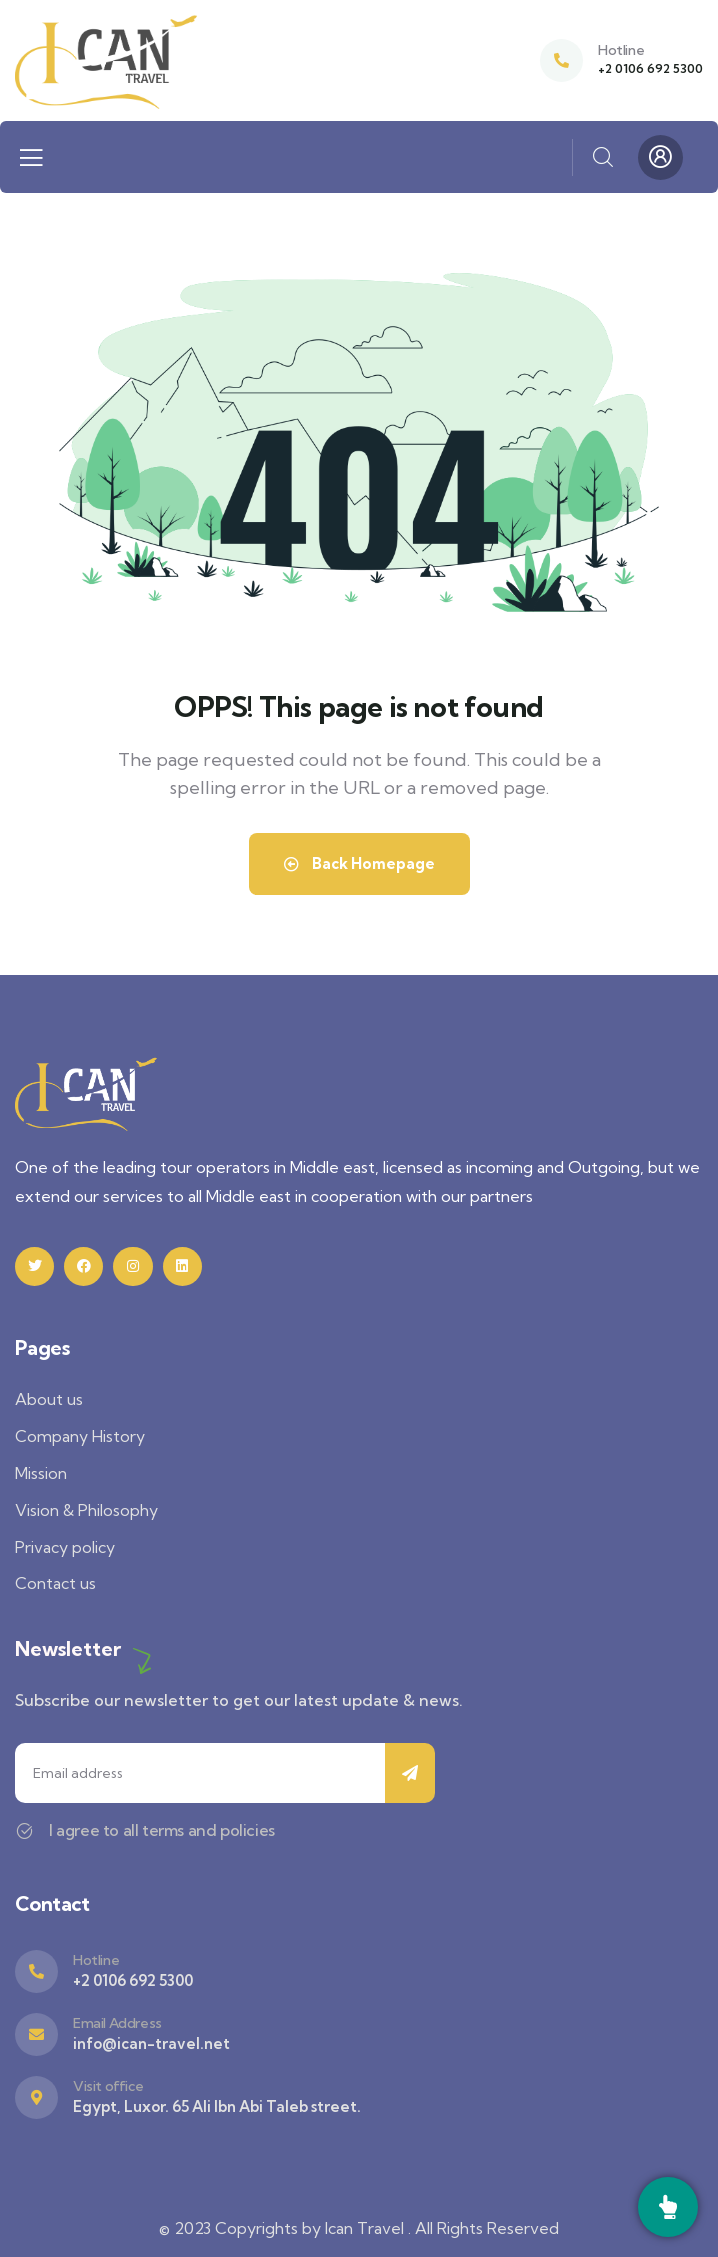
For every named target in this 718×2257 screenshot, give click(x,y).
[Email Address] (36, 2034)
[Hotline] (561, 60)
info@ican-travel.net (151, 2043)
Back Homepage (359, 863)
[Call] (668, 2207)
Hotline (621, 50)
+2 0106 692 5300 (650, 68)
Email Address (117, 2023)
